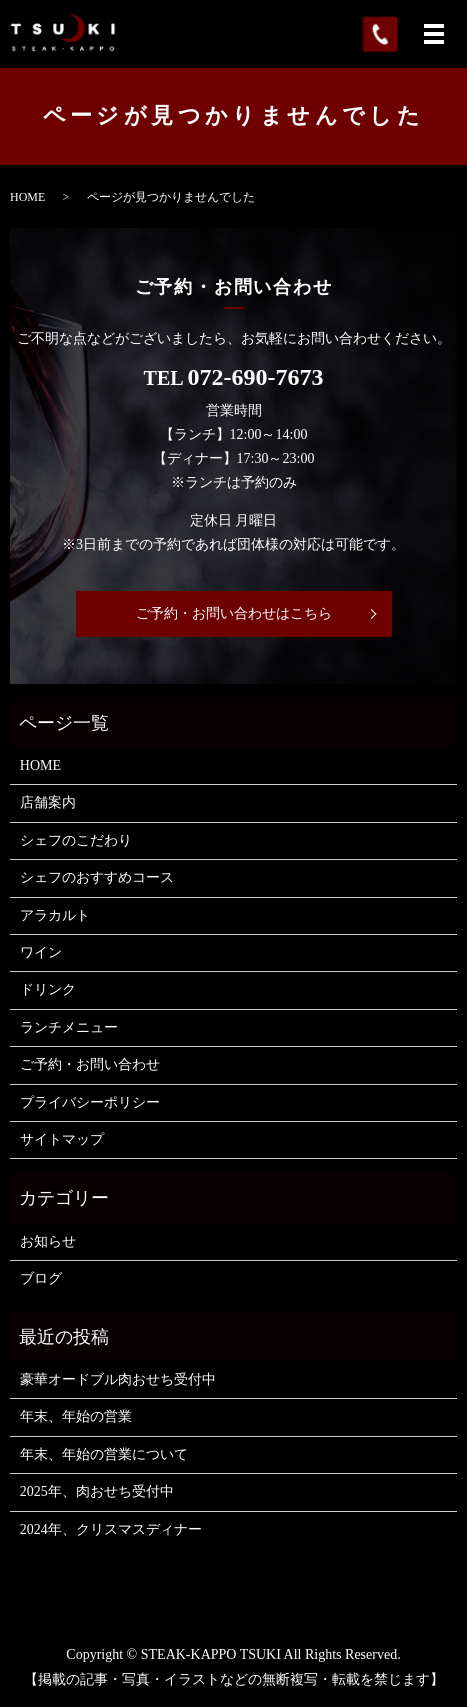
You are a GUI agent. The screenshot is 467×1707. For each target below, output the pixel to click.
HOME (27, 197)
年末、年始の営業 (76, 1416)
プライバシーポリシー (90, 1102)
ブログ (41, 1278)
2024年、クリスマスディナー (111, 1529)
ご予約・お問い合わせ (90, 1064)
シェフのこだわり (76, 840)
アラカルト (55, 915)
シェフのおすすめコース (97, 877)
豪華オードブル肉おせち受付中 (118, 1379)
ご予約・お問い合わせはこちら (234, 613)
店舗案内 (48, 802)
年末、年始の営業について (104, 1454)
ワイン (41, 952)
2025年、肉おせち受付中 (97, 1491)
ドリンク (48, 989)
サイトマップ (62, 1139)
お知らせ (48, 1241)
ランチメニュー (69, 1027)
